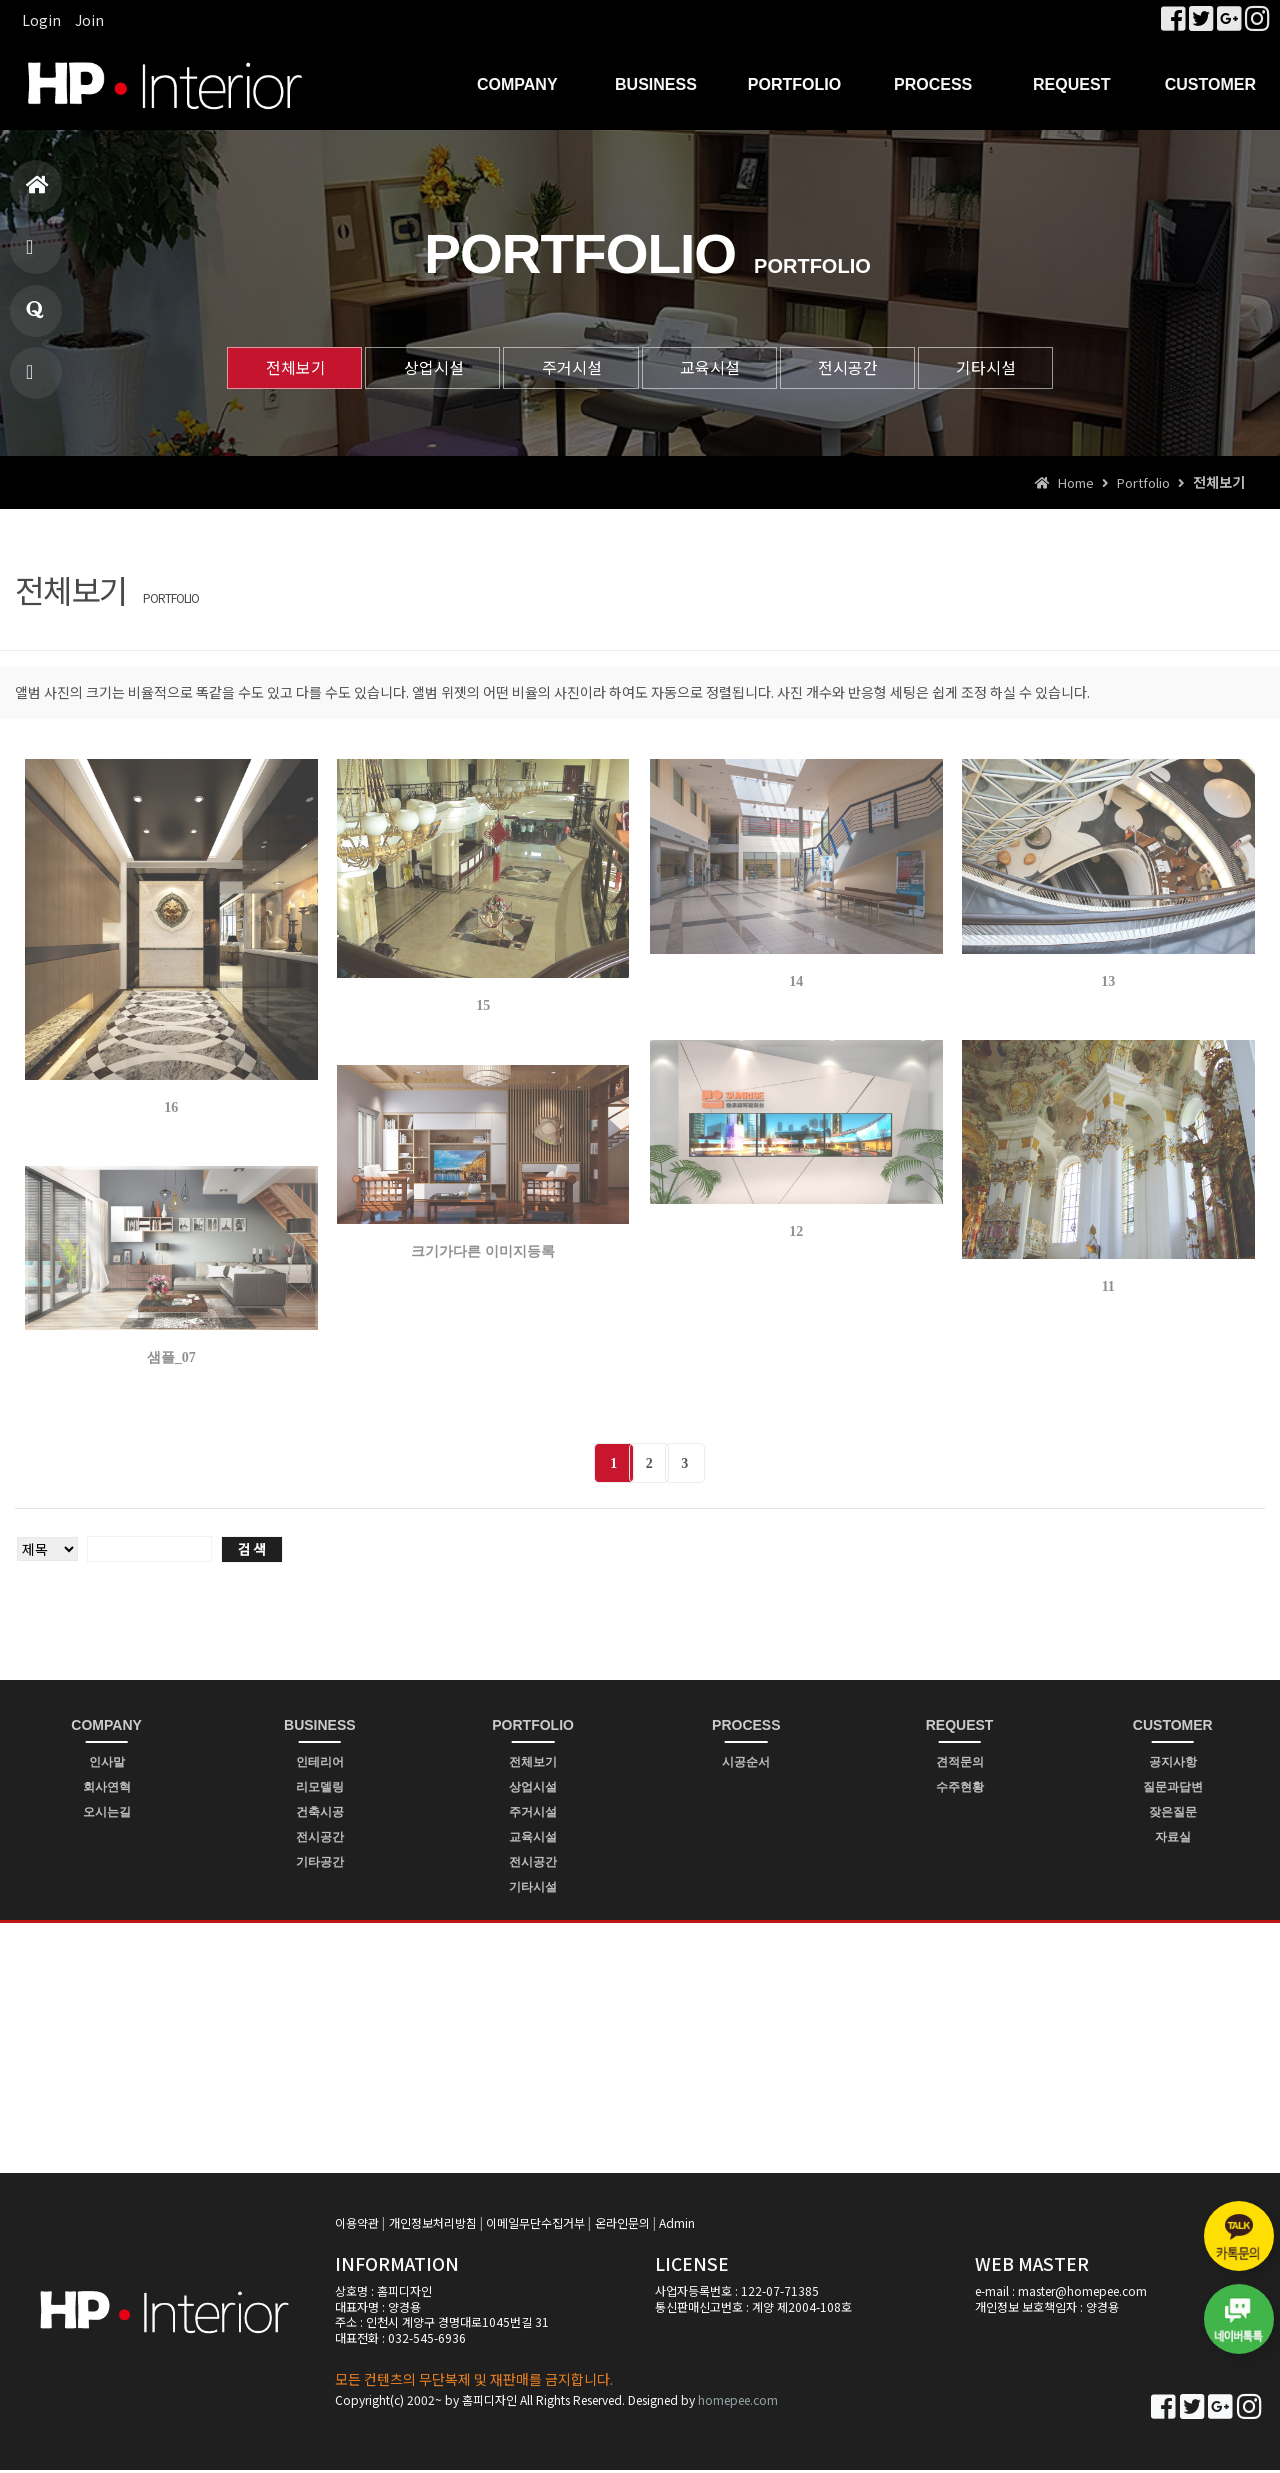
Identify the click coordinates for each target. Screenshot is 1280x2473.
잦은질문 (1173, 1814)
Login (41, 20)
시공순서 (746, 1764)
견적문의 (960, 1764)
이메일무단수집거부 (535, 2225)
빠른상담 (32, 380)
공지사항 (1173, 1764)
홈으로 (37, 193)
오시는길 (107, 1814)
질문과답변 (35, 318)
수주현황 (960, 1789)
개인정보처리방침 (433, 2225)
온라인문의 (622, 2225)
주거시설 (568, 368)
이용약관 (357, 2225)
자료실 (1173, 1839)
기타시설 (1003, 368)
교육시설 (713, 368)
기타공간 (320, 1864)
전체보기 (278, 368)
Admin (677, 2225)
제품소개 (32, 255)
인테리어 (320, 1764)
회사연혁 (107, 1789)
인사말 (107, 1764)
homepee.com (738, 2401)
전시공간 (858, 368)
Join (89, 20)
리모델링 (320, 1789)
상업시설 (423, 368)
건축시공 (320, 1814)
